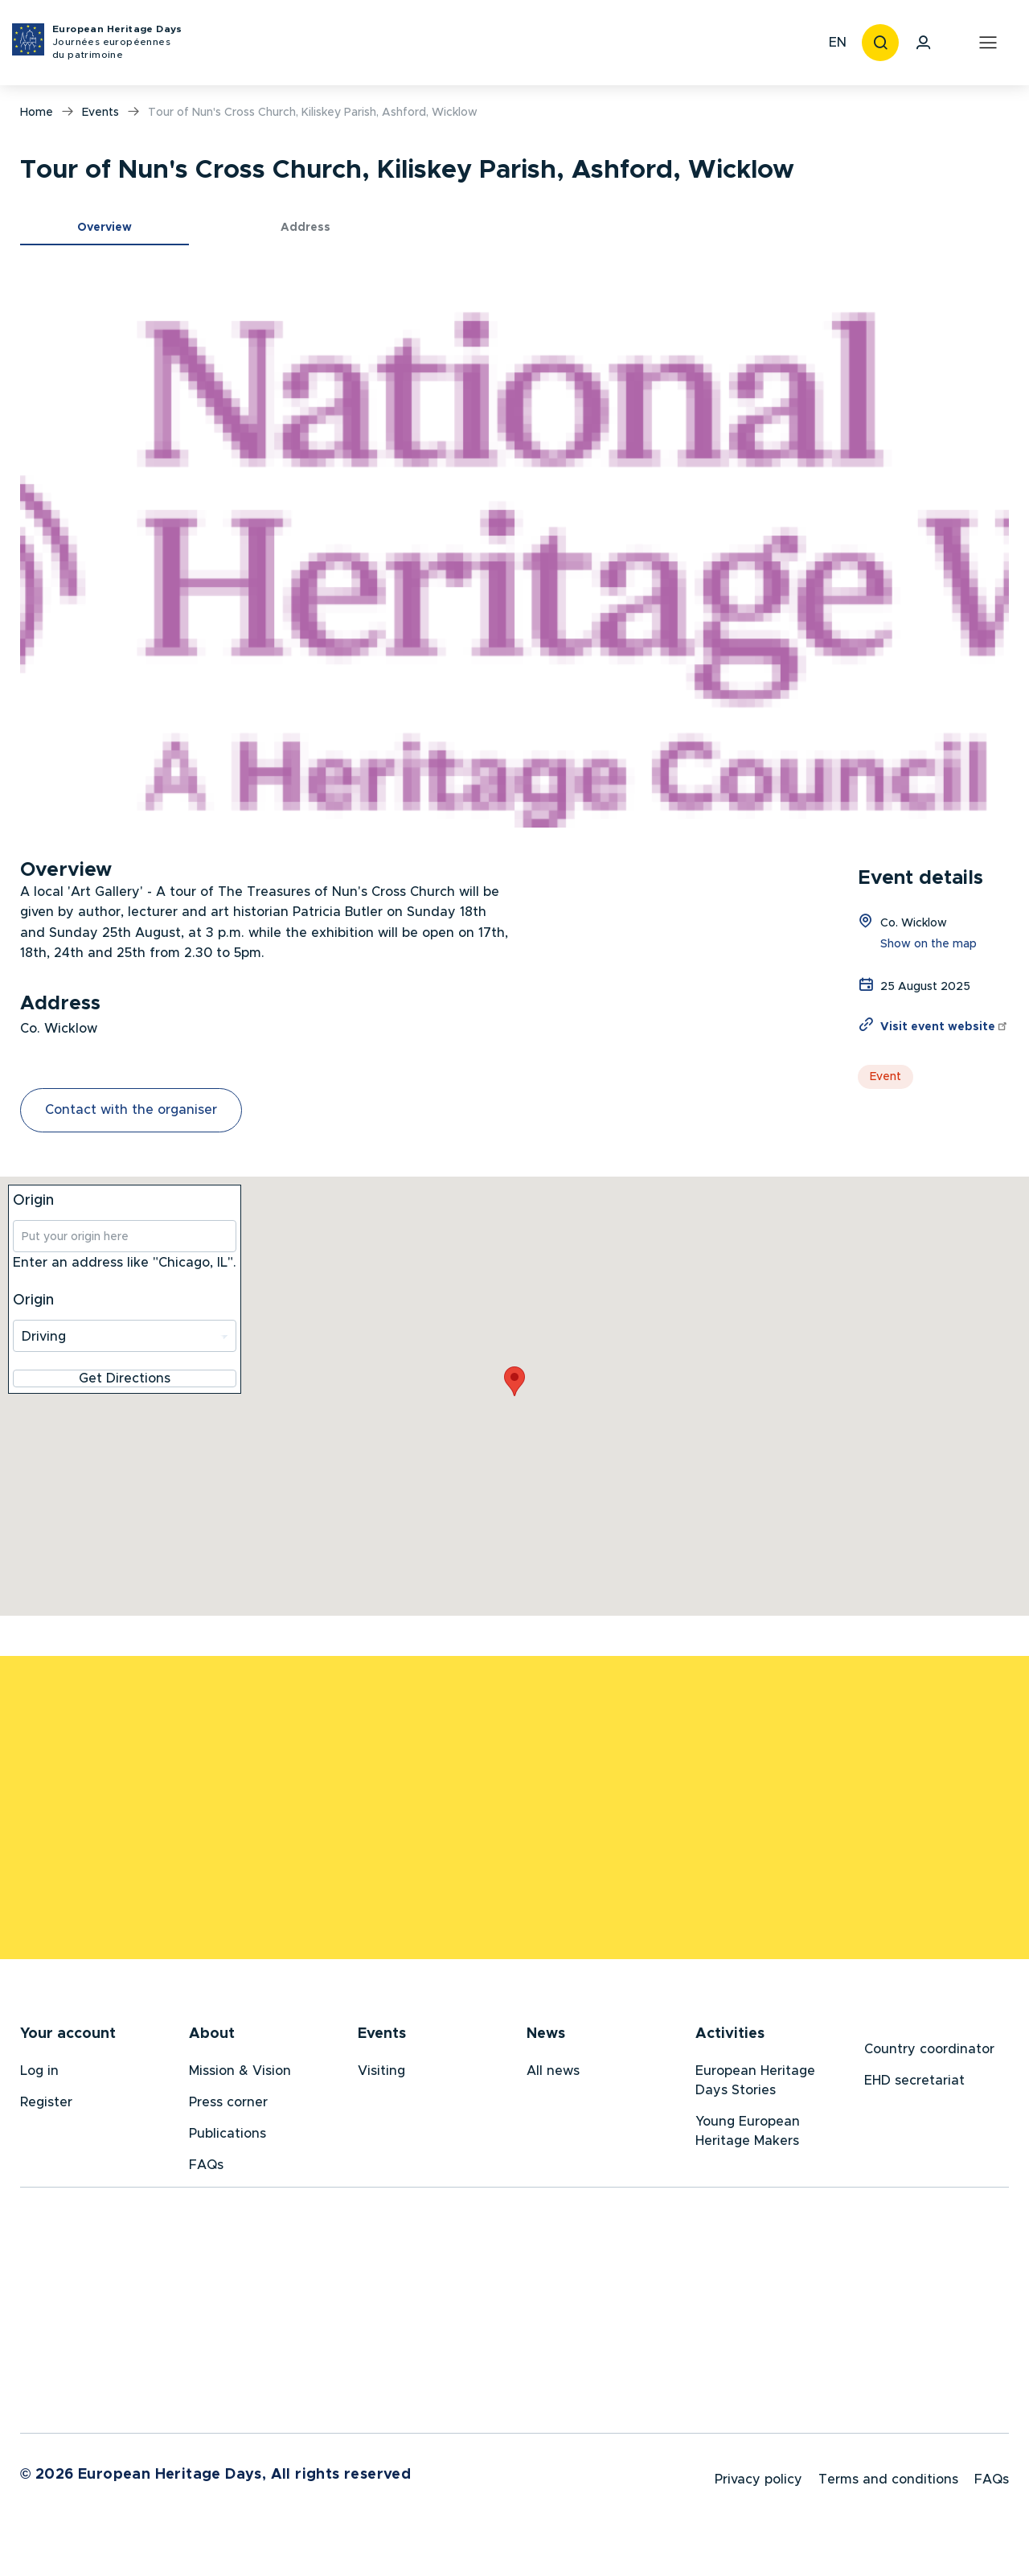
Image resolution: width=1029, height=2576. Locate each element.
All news (553, 2076)
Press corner (228, 2107)
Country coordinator (929, 2054)
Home (36, 112)
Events (100, 112)
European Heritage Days (117, 43)
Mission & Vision (240, 2076)
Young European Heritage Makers (747, 2137)
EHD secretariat (914, 2086)
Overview (104, 227)
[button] (514, 548)
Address (305, 227)
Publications (227, 2139)
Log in (39, 2076)
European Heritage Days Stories (755, 2086)
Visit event (944, 1027)
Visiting (381, 2076)
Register (46, 2107)
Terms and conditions (888, 2491)
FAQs (206, 2170)
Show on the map (928, 944)
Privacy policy (758, 2491)
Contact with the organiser (131, 1109)
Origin (33, 1201)
